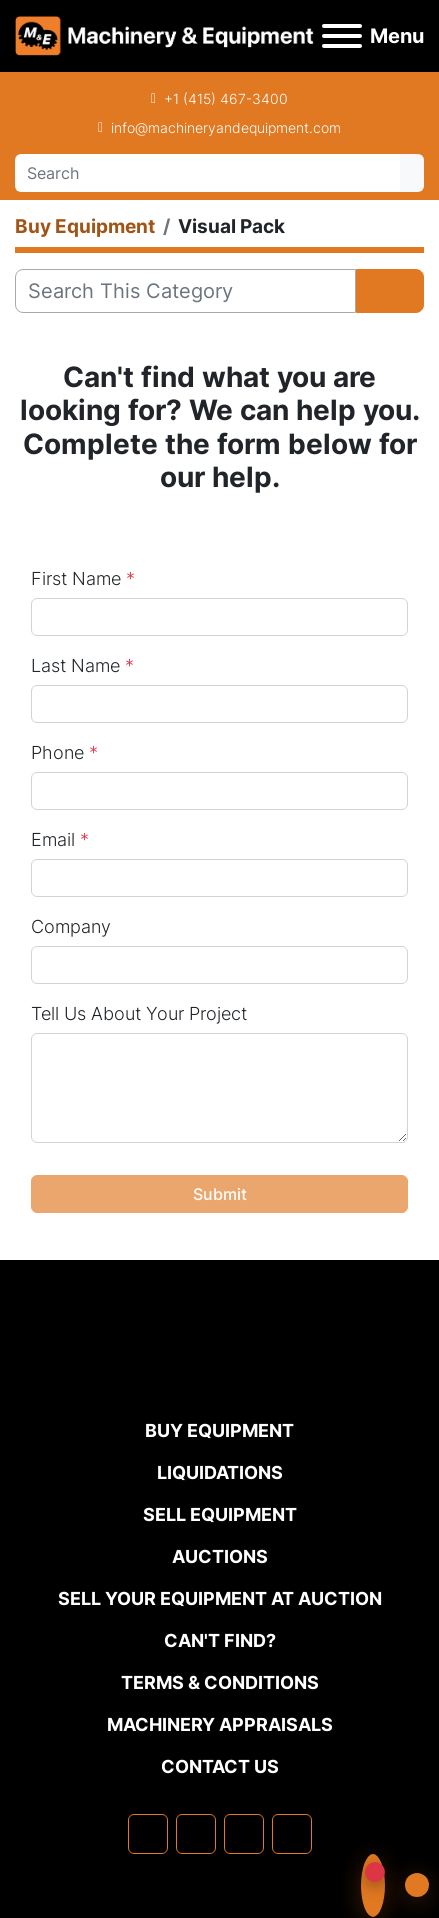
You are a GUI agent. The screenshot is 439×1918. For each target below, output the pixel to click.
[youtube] (292, 1834)
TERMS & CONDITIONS (220, 1682)
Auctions (220, 1556)
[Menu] (342, 36)
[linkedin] (196, 1834)
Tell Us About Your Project (139, 1013)
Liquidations (220, 1472)
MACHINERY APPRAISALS (220, 1724)
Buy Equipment (219, 1430)
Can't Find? (220, 1640)
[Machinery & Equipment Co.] (220, 1376)
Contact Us (220, 1766)
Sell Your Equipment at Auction (220, 1598)
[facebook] (148, 1834)
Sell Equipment (220, 1514)
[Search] (207, 173)
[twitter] (244, 1834)
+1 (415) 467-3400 (226, 98)
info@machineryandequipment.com (226, 127)
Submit (220, 1194)
